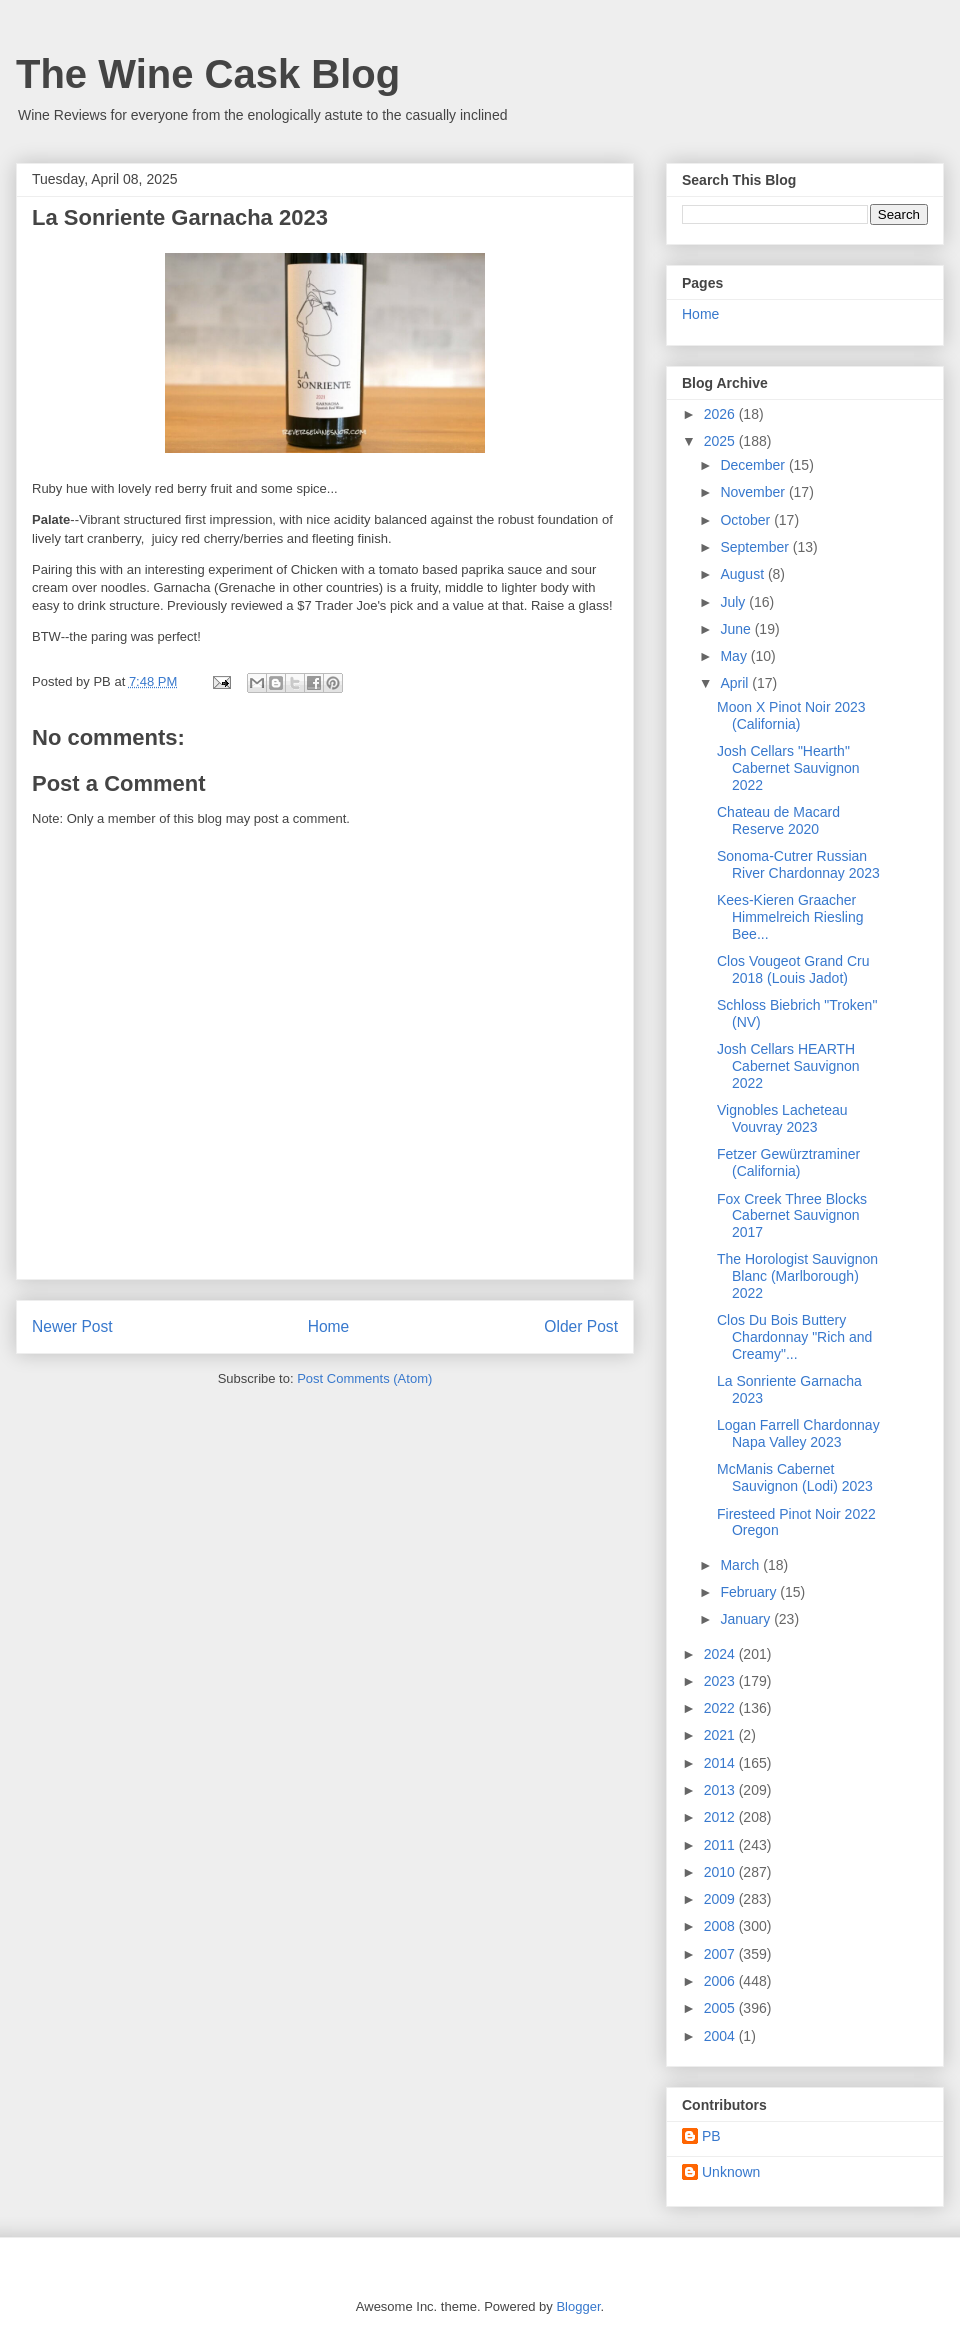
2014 (721, 1763)
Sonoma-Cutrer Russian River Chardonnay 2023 (798, 864)
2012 (721, 1817)
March (741, 1565)
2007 (721, 1954)
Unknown (731, 2172)
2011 (721, 1845)
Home (329, 1326)
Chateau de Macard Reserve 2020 (778, 820)
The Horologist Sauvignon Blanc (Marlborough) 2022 (797, 1276)
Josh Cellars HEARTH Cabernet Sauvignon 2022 (788, 1066)
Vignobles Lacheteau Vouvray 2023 (782, 1118)
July (734, 602)
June (737, 629)
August (743, 574)
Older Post (581, 1326)
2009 (721, 1899)
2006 (721, 1981)
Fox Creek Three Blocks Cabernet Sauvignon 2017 (792, 1216)
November (754, 492)
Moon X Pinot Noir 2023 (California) (791, 715)
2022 (721, 1708)
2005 (721, 2008)
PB (711, 2136)
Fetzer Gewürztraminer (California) (788, 1162)
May (735, 656)
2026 (721, 414)
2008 (721, 1926)
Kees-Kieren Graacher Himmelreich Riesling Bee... (790, 917)
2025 (721, 441)
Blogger (578, 2306)
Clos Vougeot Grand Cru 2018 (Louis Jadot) (793, 969)
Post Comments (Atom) (364, 1378)
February (750, 1592)
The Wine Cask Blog (208, 74)
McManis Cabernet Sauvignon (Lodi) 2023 (795, 1477)
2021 (721, 1735)
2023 (721, 1681)
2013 (721, 1790)
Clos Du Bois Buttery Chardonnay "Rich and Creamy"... (794, 1337)
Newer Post (72, 1326)
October (747, 520)
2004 (721, 2036)
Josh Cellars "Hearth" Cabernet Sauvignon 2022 (788, 768)
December (754, 465)
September (756, 547)
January (747, 1619)
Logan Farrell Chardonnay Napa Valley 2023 (798, 1433)
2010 (721, 1872)
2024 (721, 1654)
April (736, 683)
